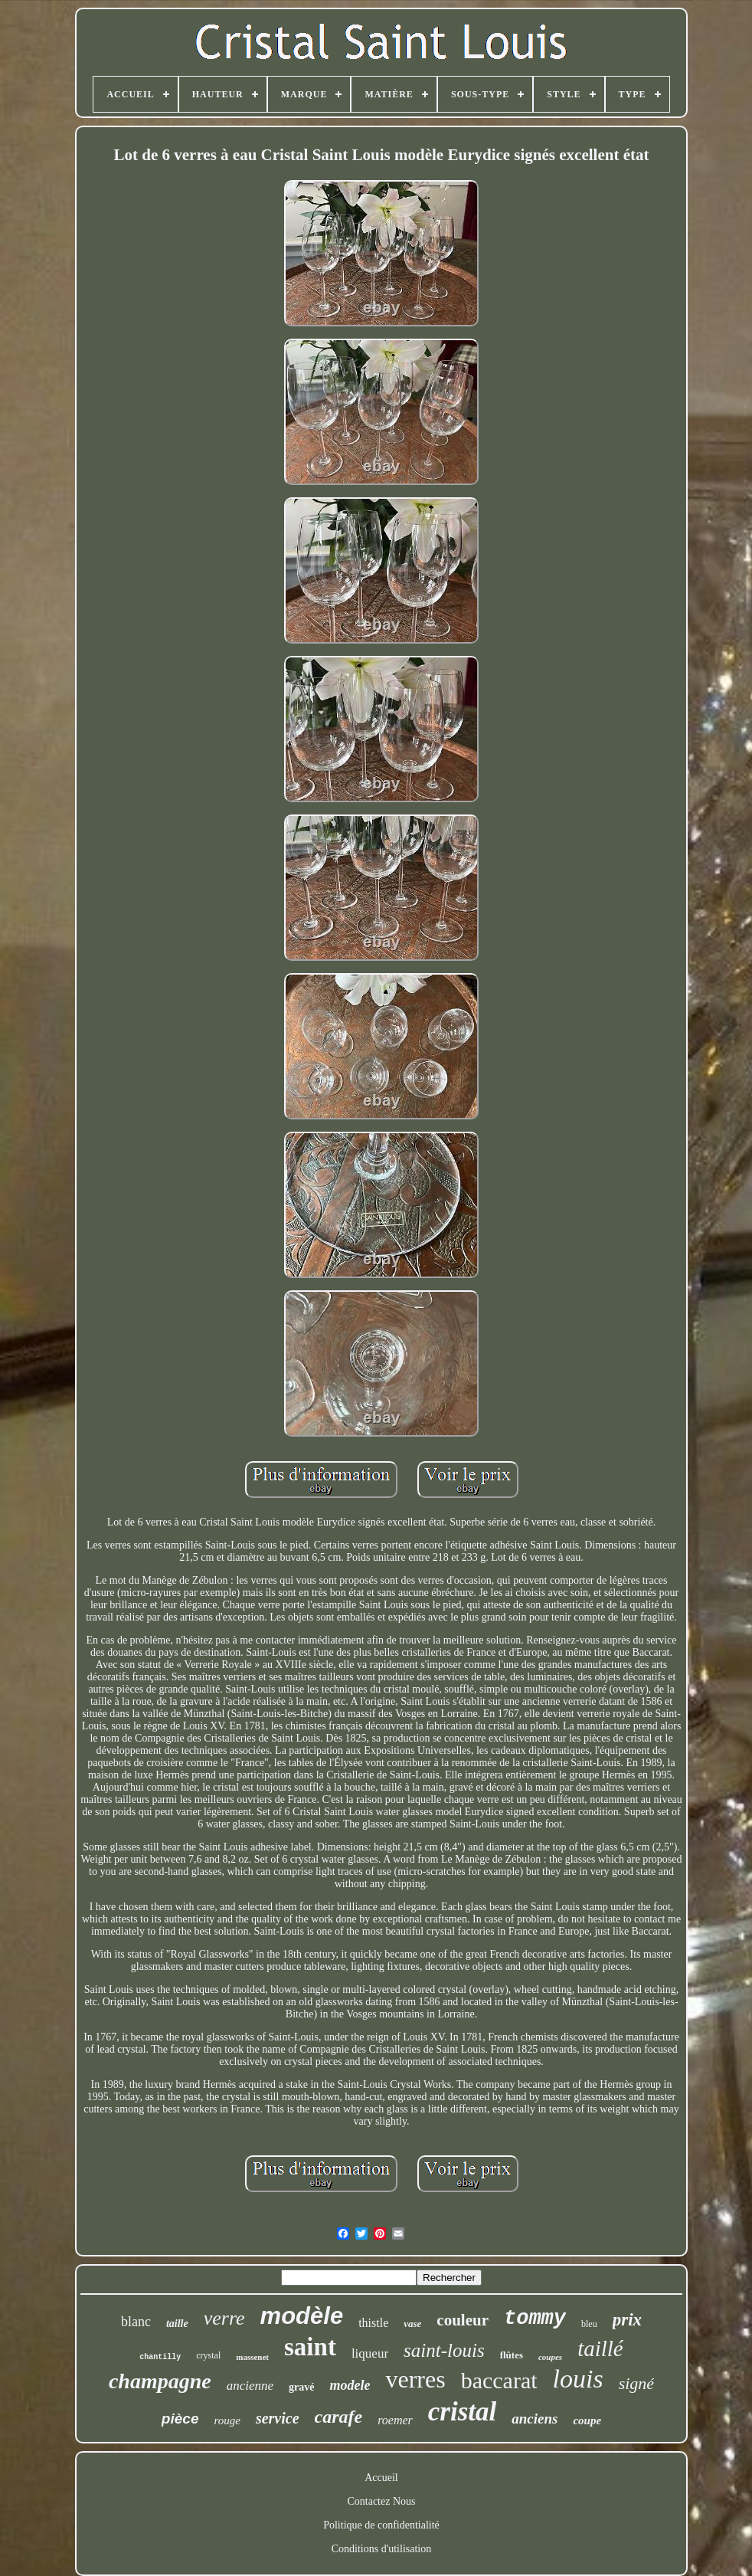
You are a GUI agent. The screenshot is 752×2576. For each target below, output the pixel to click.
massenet (252, 2356)
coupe (587, 2420)
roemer (395, 2420)
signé (636, 2383)
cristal (462, 2412)
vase (412, 2323)
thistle (373, 2322)
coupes (550, 2356)
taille (177, 2323)
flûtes (511, 2355)
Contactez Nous (381, 2501)
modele (349, 2385)
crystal (208, 2355)
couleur (462, 2320)
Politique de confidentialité (381, 2525)
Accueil (381, 2477)
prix (627, 2319)
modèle (302, 2315)
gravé (301, 2387)
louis (578, 2379)
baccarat (499, 2380)
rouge (227, 2420)
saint (310, 2347)
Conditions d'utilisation (381, 2549)
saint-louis (444, 2350)
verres (415, 2379)
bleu (589, 2324)
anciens (534, 2418)
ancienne (250, 2385)
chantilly (160, 2357)
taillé (600, 2348)
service (277, 2418)
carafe (339, 2417)
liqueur (369, 2353)
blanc (136, 2321)
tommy (535, 2318)
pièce (180, 2418)
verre (224, 2318)
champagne (160, 2381)
